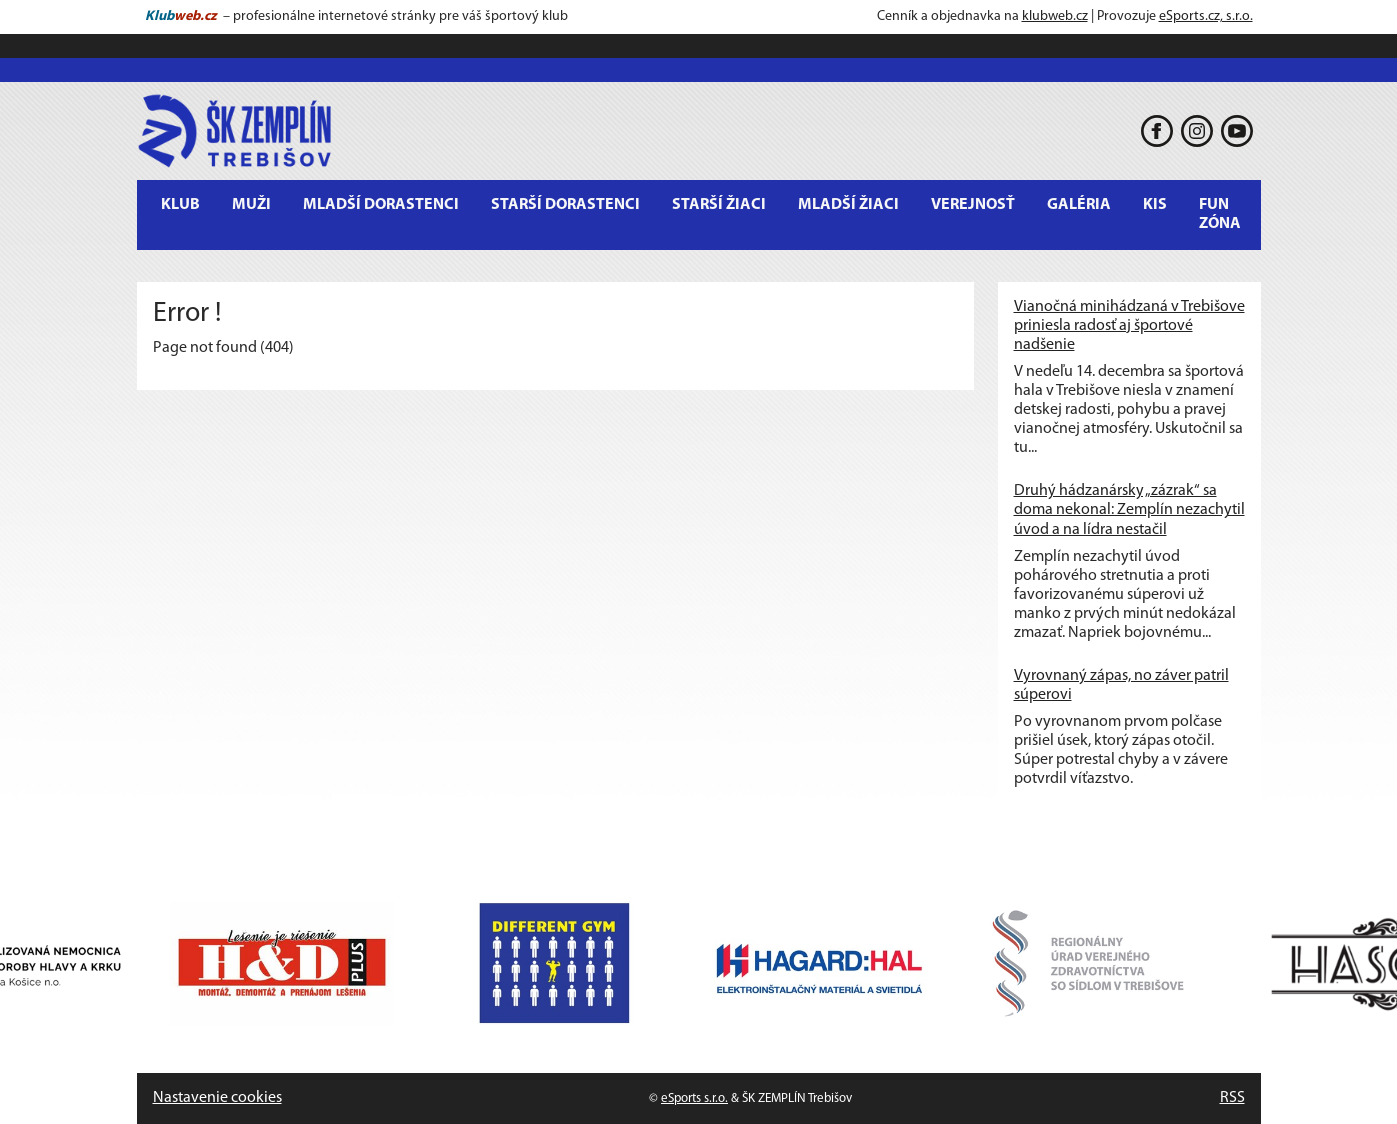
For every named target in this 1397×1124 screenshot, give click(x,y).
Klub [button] (180, 205)
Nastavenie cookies (217, 1098)
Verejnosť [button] (973, 205)
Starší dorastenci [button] (565, 205)
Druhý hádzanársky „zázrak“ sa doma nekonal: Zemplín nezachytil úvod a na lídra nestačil (1129, 510)
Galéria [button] (1079, 205)
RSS (1232, 1098)
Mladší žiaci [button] (848, 205)
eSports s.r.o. (694, 1098)
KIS (1155, 205)
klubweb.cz (1055, 16)
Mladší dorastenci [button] (381, 205)
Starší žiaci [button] (719, 205)
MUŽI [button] (251, 205)
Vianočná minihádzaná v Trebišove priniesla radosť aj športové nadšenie (1129, 326)
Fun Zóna (1220, 214)
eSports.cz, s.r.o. (1206, 16)
